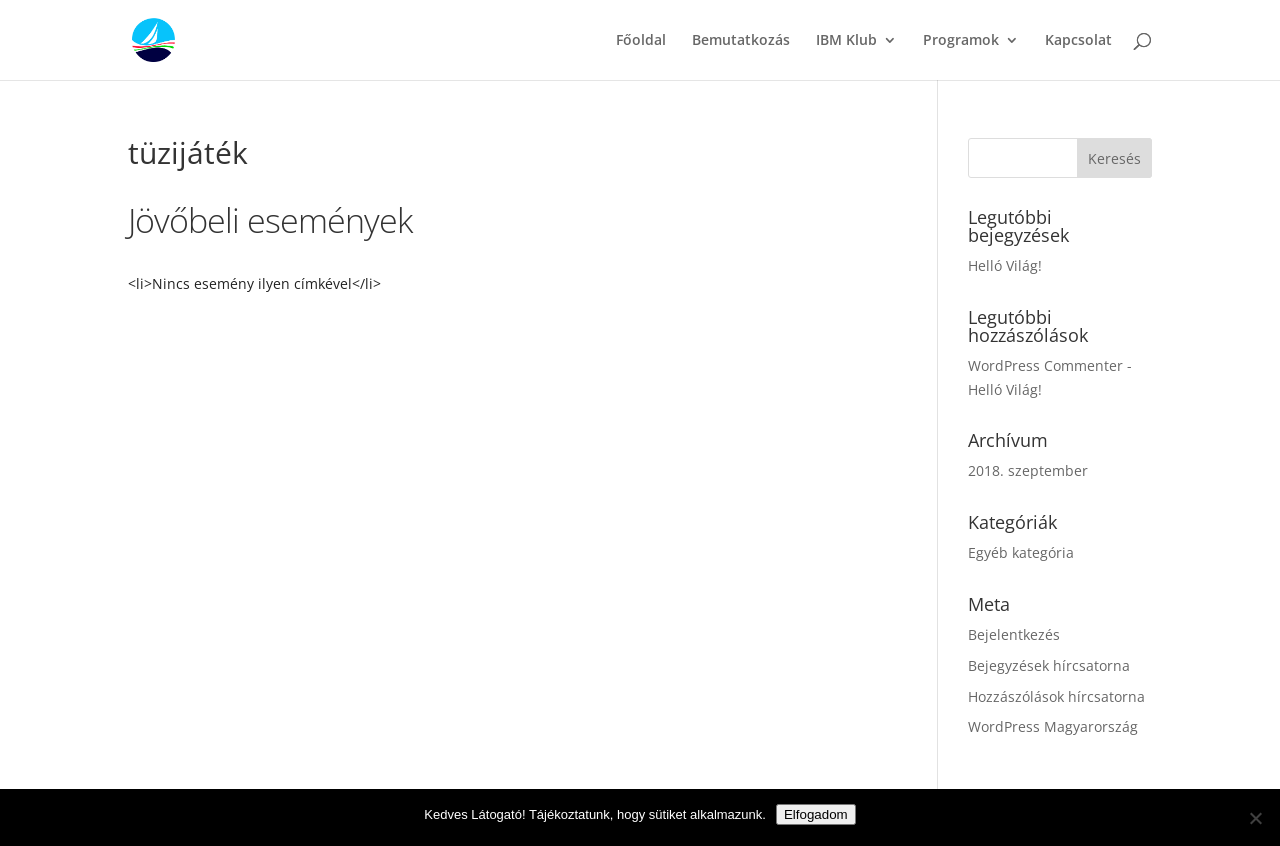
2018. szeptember (1028, 470)
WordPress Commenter (1045, 365)
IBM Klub (846, 41)
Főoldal (641, 41)
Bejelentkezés (1014, 634)
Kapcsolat (1078, 41)
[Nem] (1255, 818)
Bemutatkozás (741, 41)
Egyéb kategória (1021, 552)
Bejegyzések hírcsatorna (1049, 665)
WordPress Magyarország (1053, 726)
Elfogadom (816, 814)
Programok (961, 41)
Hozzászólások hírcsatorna (1056, 696)
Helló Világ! (1005, 265)
